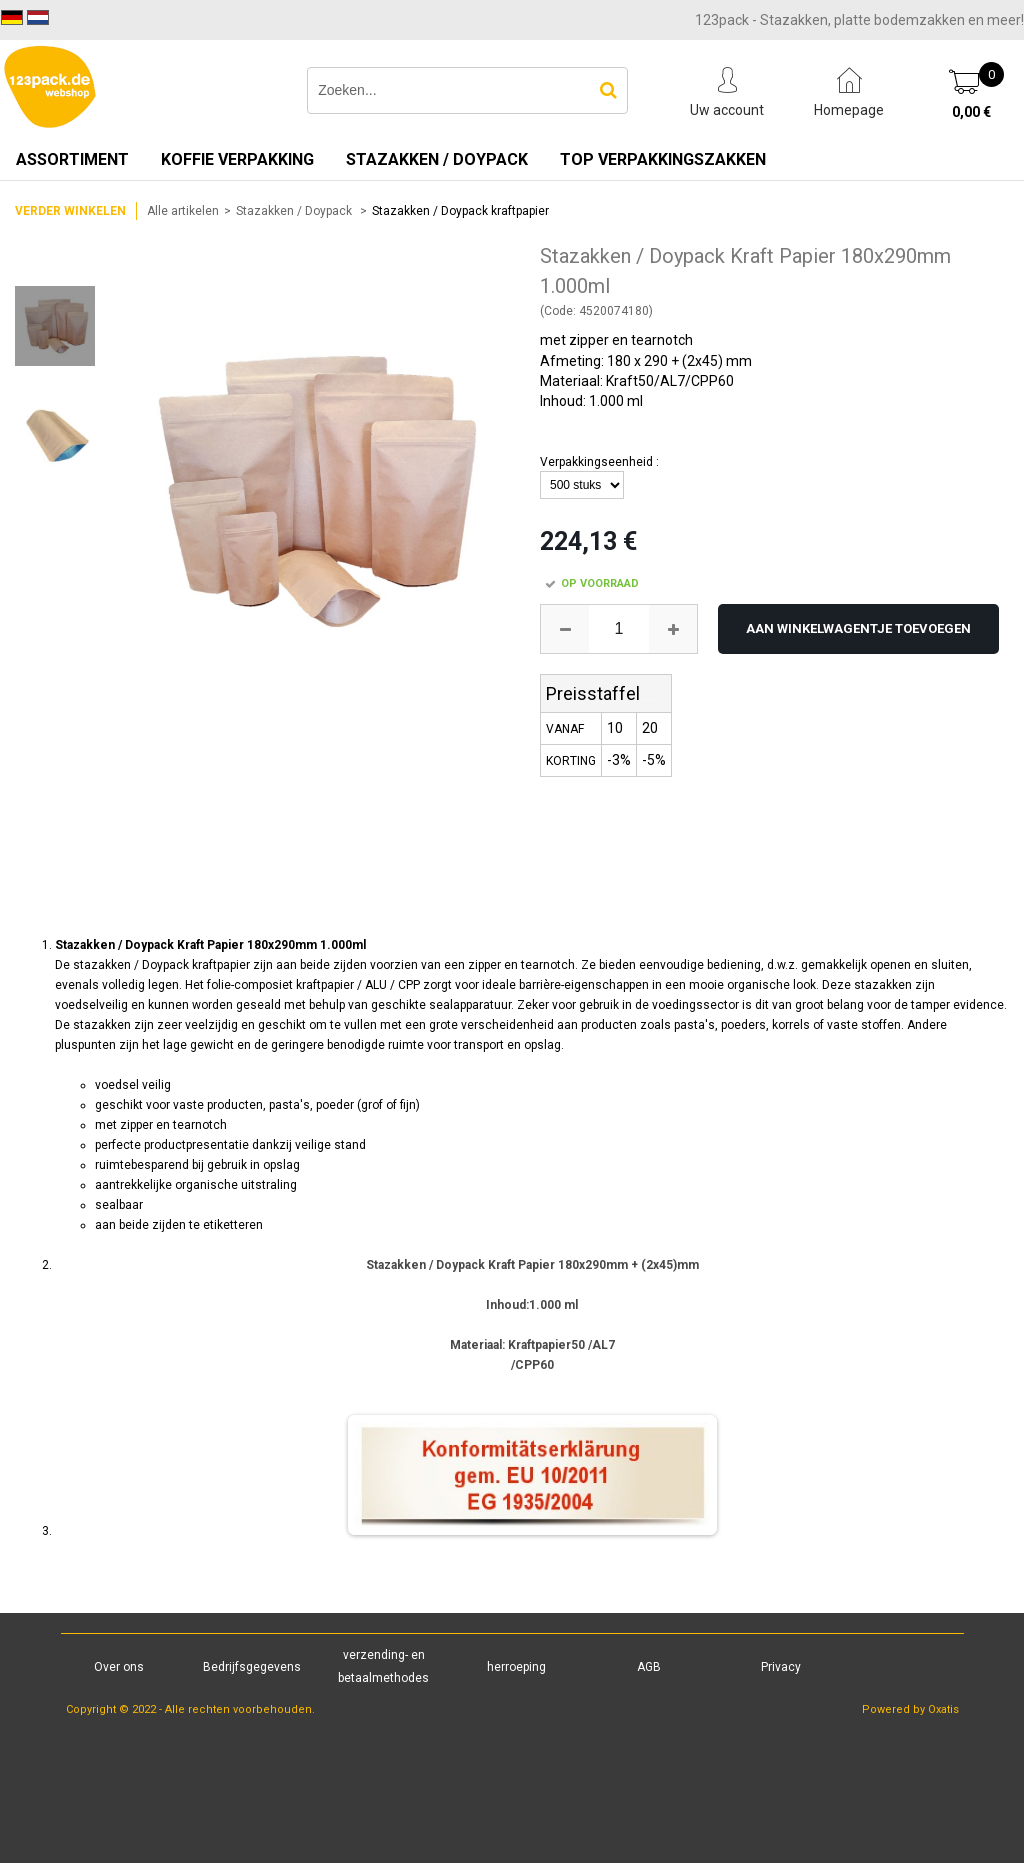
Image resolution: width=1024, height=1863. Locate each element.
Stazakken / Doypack (437, 159)
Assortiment (72, 159)
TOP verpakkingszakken (663, 159)
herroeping (516, 1667)
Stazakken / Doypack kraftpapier (460, 211)
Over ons (119, 1667)
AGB (649, 1667)
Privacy (781, 1667)
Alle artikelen (183, 211)
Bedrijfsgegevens (252, 1667)
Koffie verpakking (237, 159)
